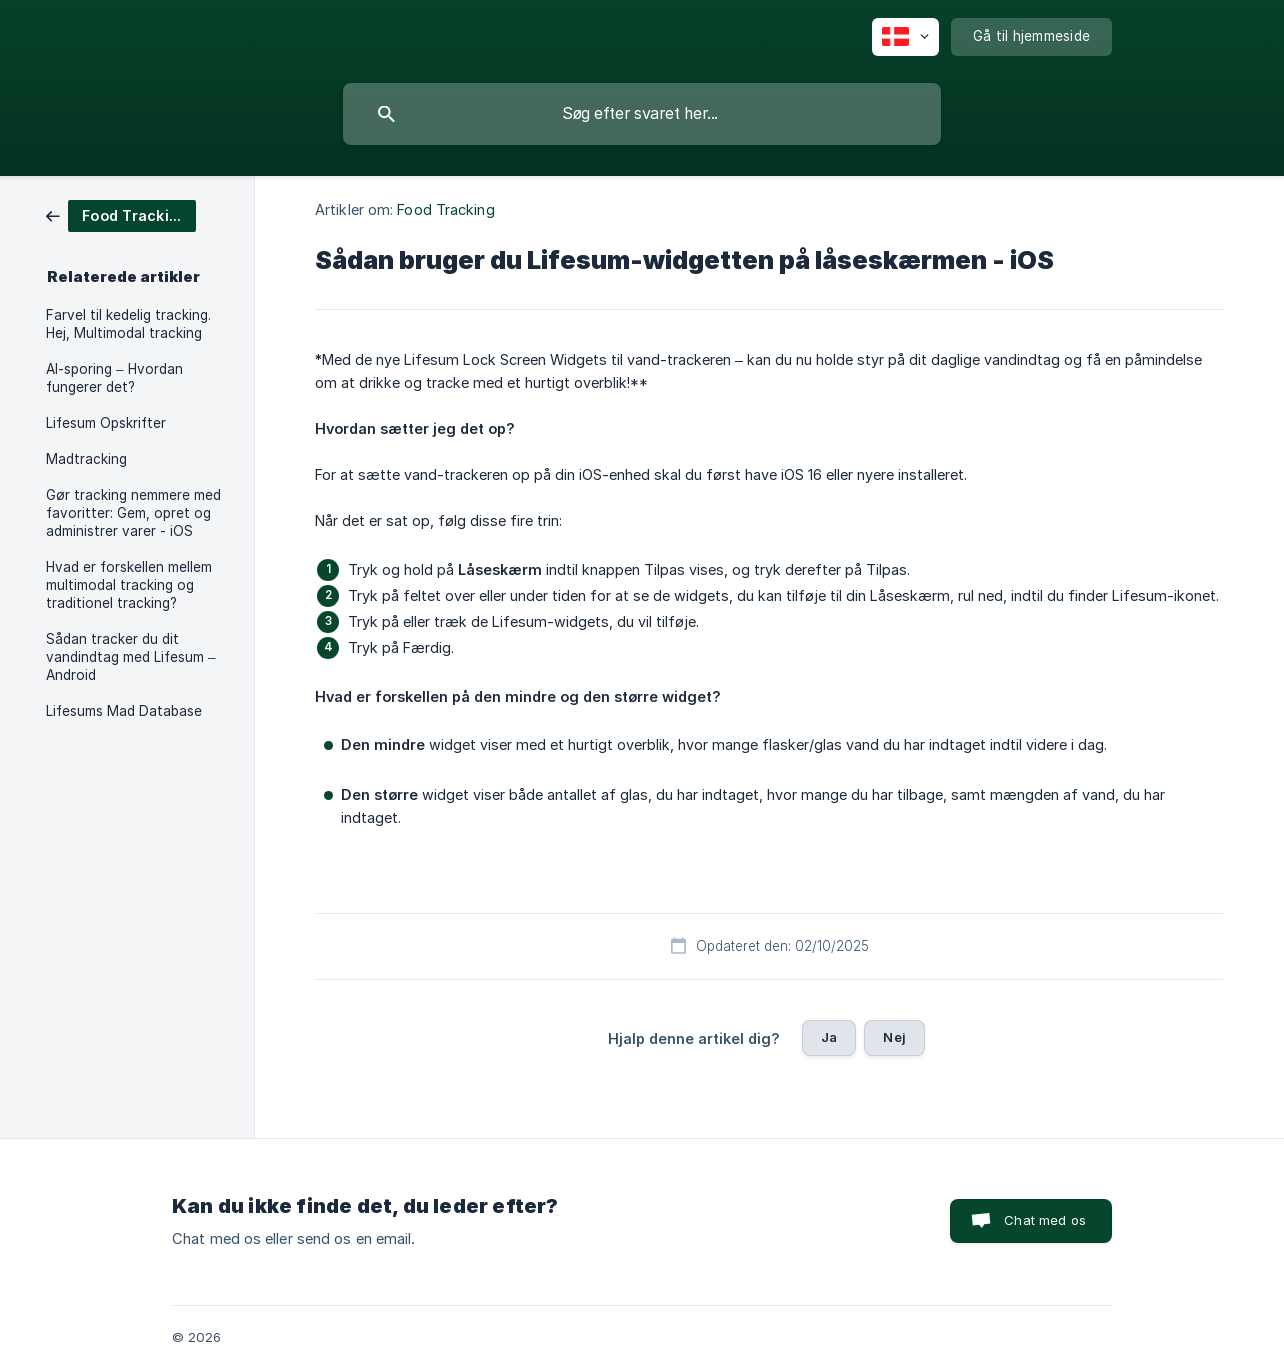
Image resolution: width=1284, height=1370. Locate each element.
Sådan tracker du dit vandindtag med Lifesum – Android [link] (131, 657)
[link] (121, 214)
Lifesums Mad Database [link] (124, 711)
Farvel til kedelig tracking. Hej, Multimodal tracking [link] (128, 324)
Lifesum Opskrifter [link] (106, 423)
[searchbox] (642, 114)
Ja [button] (829, 1037)
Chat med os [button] (1045, 1220)
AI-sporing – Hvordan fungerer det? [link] (114, 378)
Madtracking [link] (86, 459)
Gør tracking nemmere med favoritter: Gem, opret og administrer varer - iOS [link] (133, 513)
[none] (905, 37)
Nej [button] (894, 1037)
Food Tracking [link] (445, 209)
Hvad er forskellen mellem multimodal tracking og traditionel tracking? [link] (129, 585)
